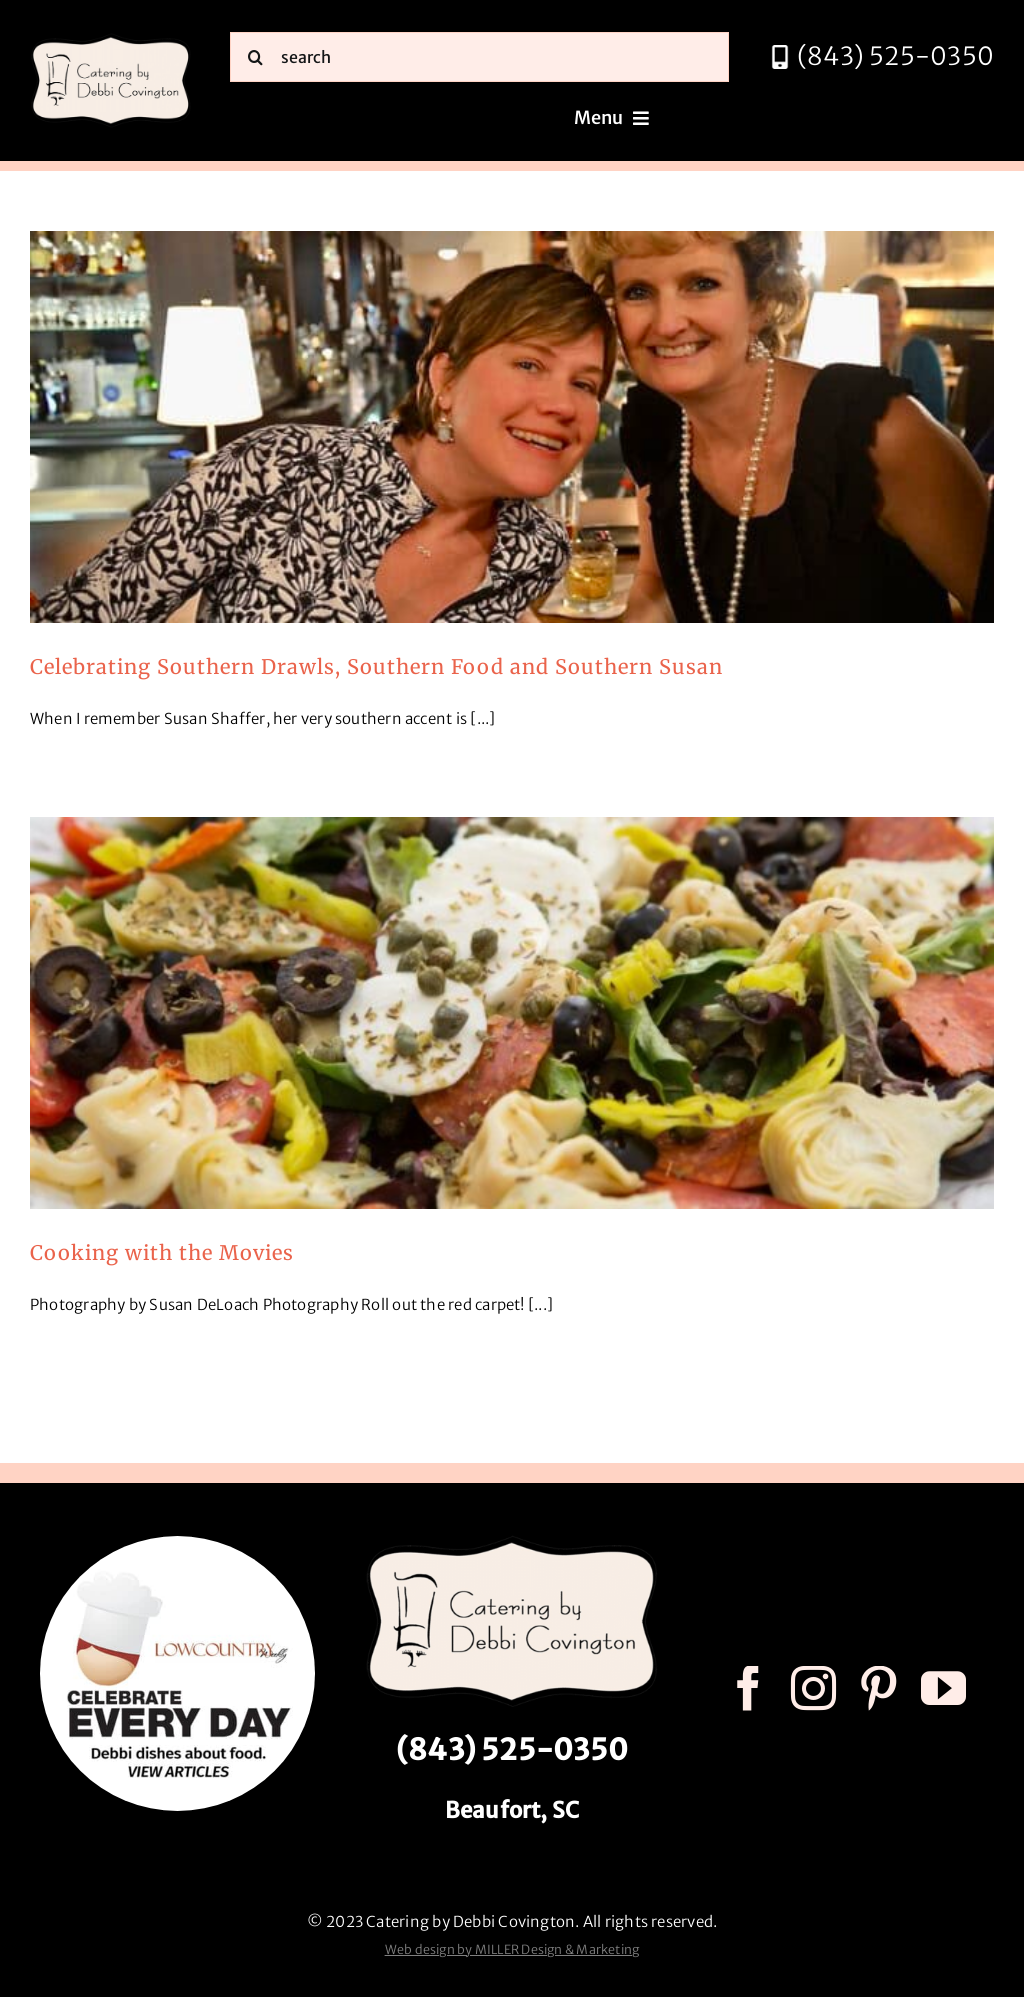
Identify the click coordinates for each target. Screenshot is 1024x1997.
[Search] (255, 57)
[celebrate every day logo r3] (177, 1543)
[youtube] (943, 1688)
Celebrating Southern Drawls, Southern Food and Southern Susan (376, 666)
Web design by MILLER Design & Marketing (512, 1949)
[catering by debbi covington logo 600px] (111, 39)
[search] (479, 57)
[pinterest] (878, 1688)
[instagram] (813, 1688)
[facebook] (748, 1688)
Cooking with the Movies (162, 1252)
